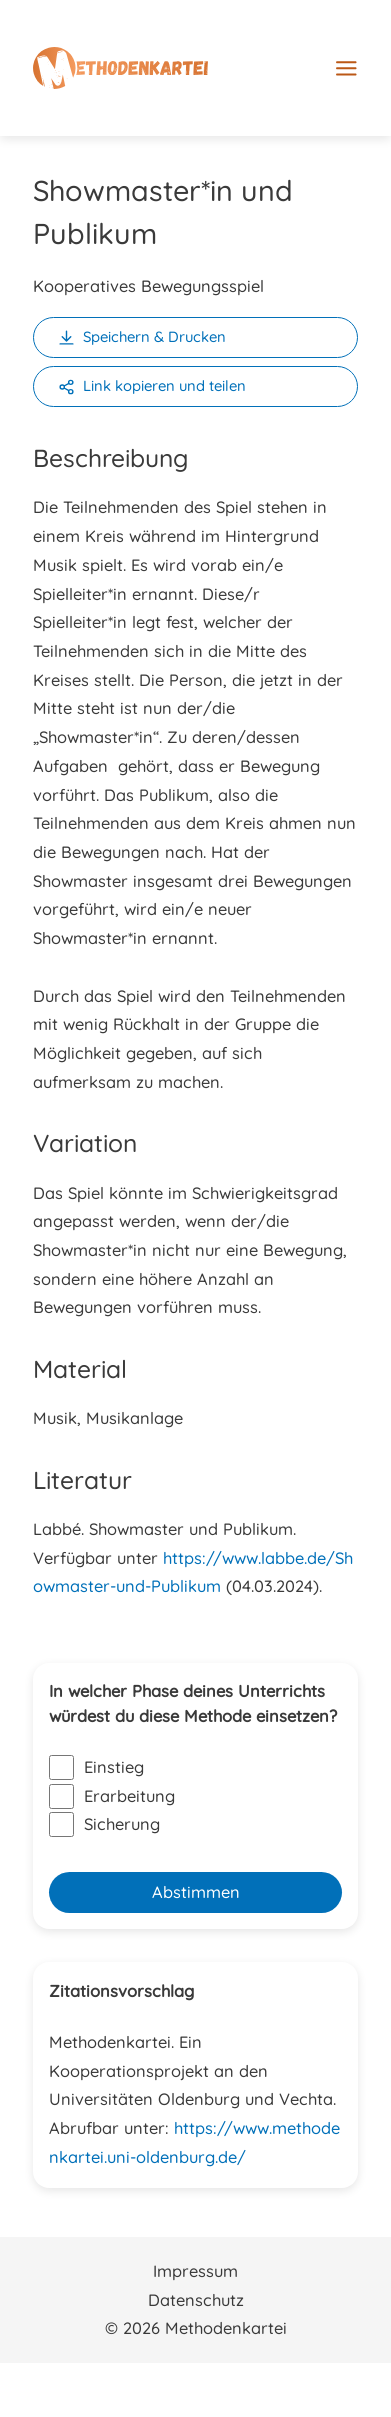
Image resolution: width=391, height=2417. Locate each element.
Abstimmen (196, 1892)
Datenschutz (196, 2300)
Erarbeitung (112, 1796)
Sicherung (104, 1824)
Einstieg (96, 1767)
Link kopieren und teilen (164, 385)
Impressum (195, 2271)
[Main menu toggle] (346, 59)
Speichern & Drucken (154, 336)
